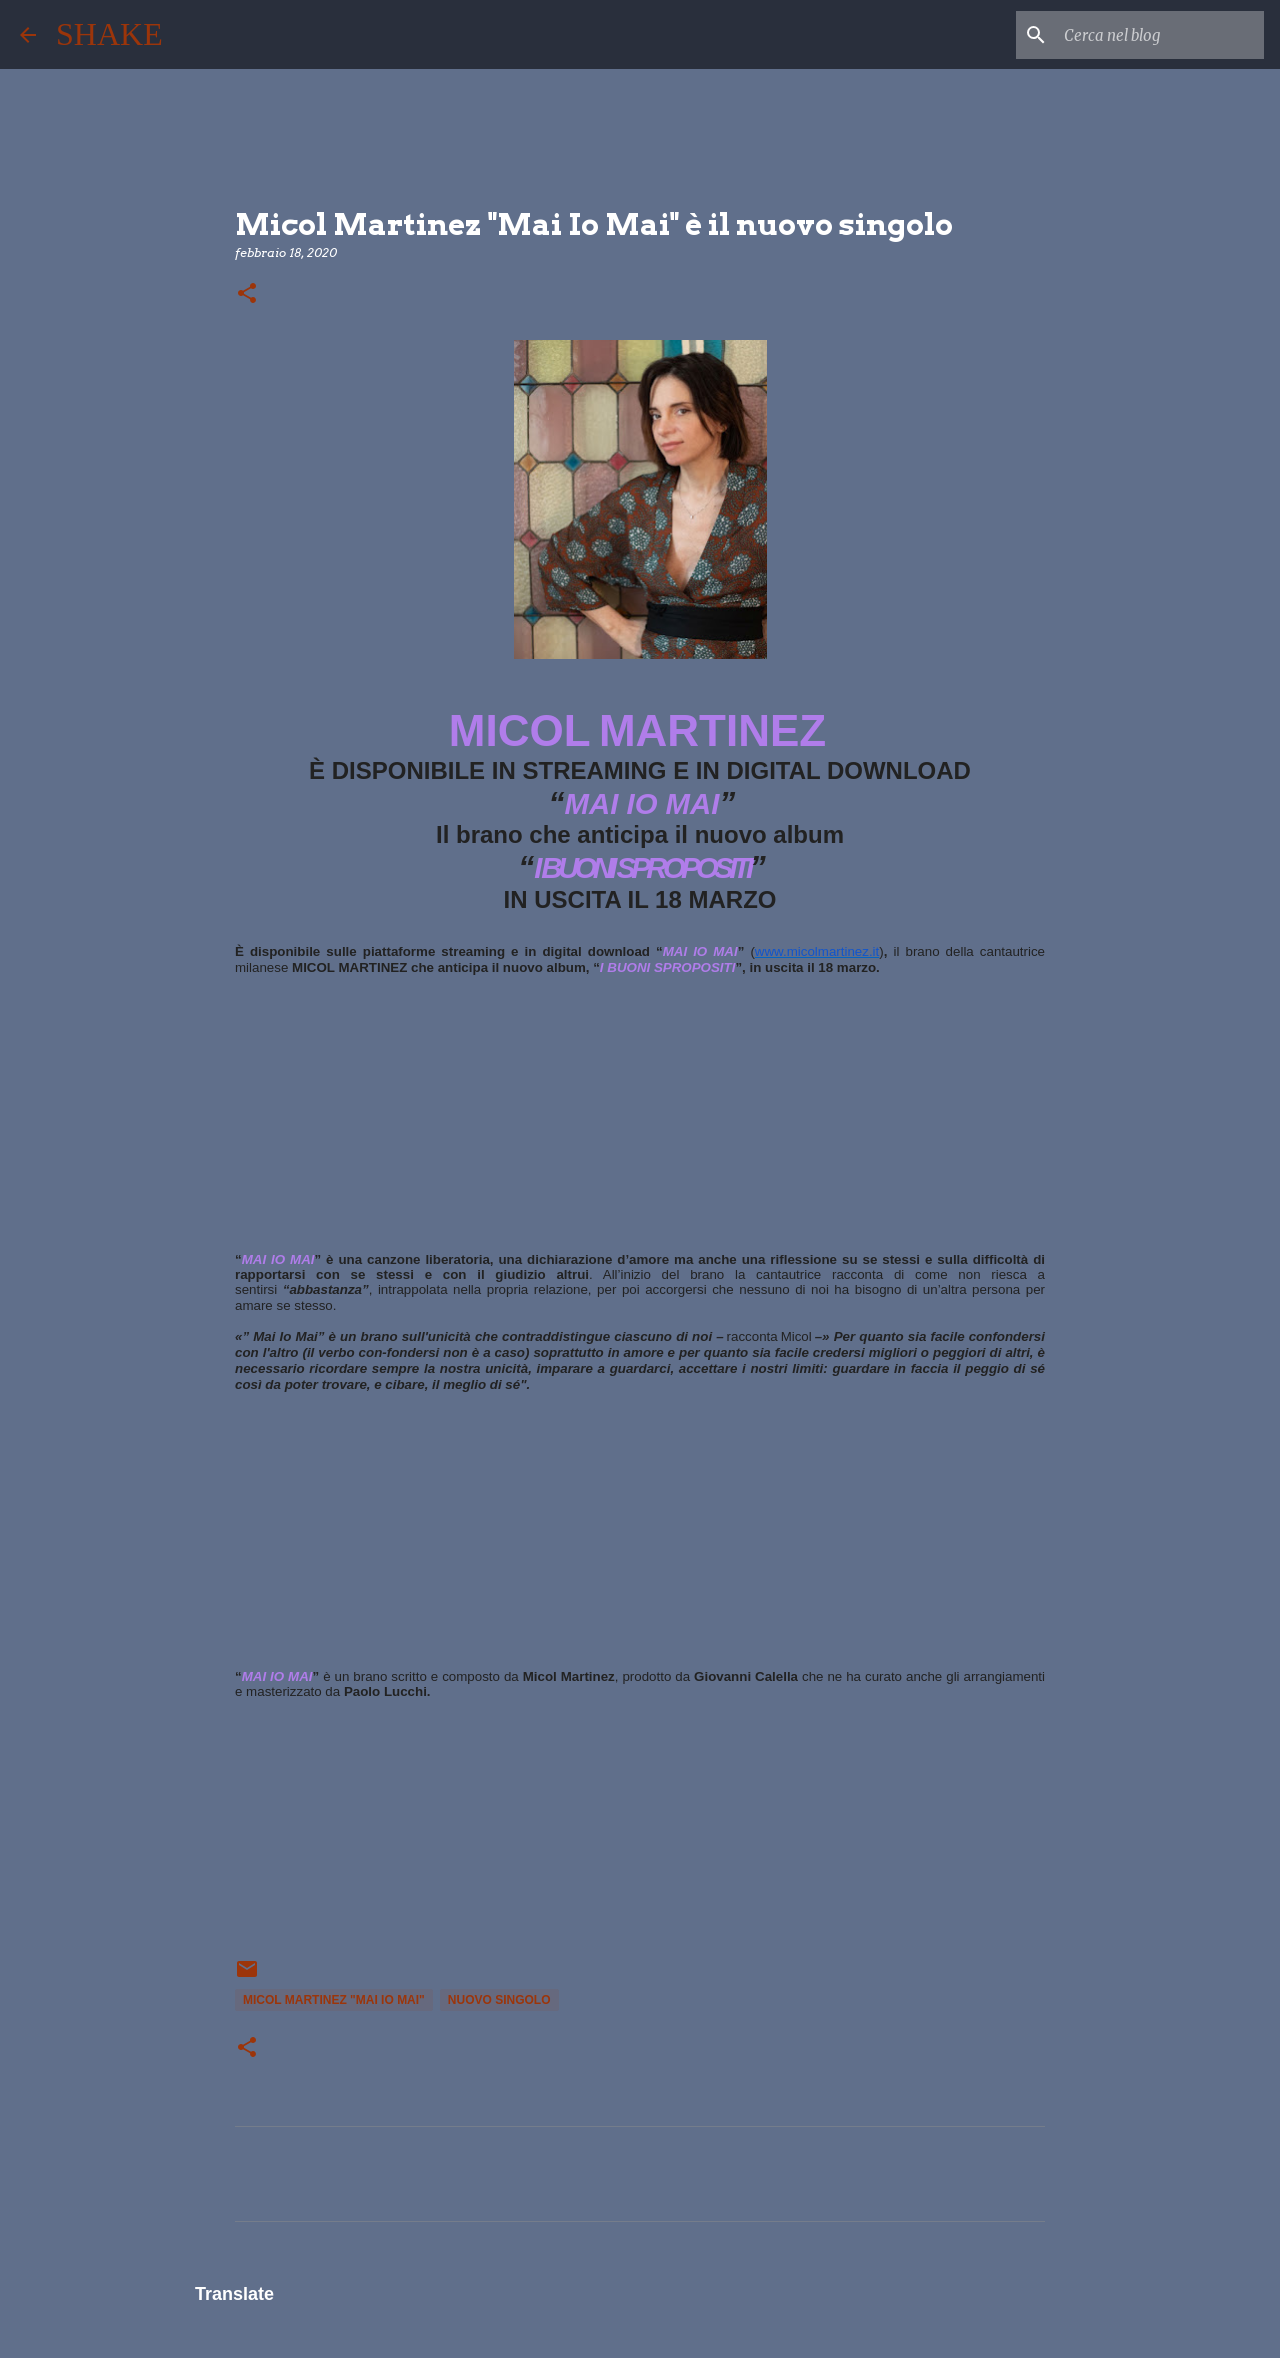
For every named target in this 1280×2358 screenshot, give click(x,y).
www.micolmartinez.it (817, 951)
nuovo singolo (499, 2000)
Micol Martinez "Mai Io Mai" (334, 2000)
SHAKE (109, 34)
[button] (247, 294)
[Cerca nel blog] (1159, 35)
